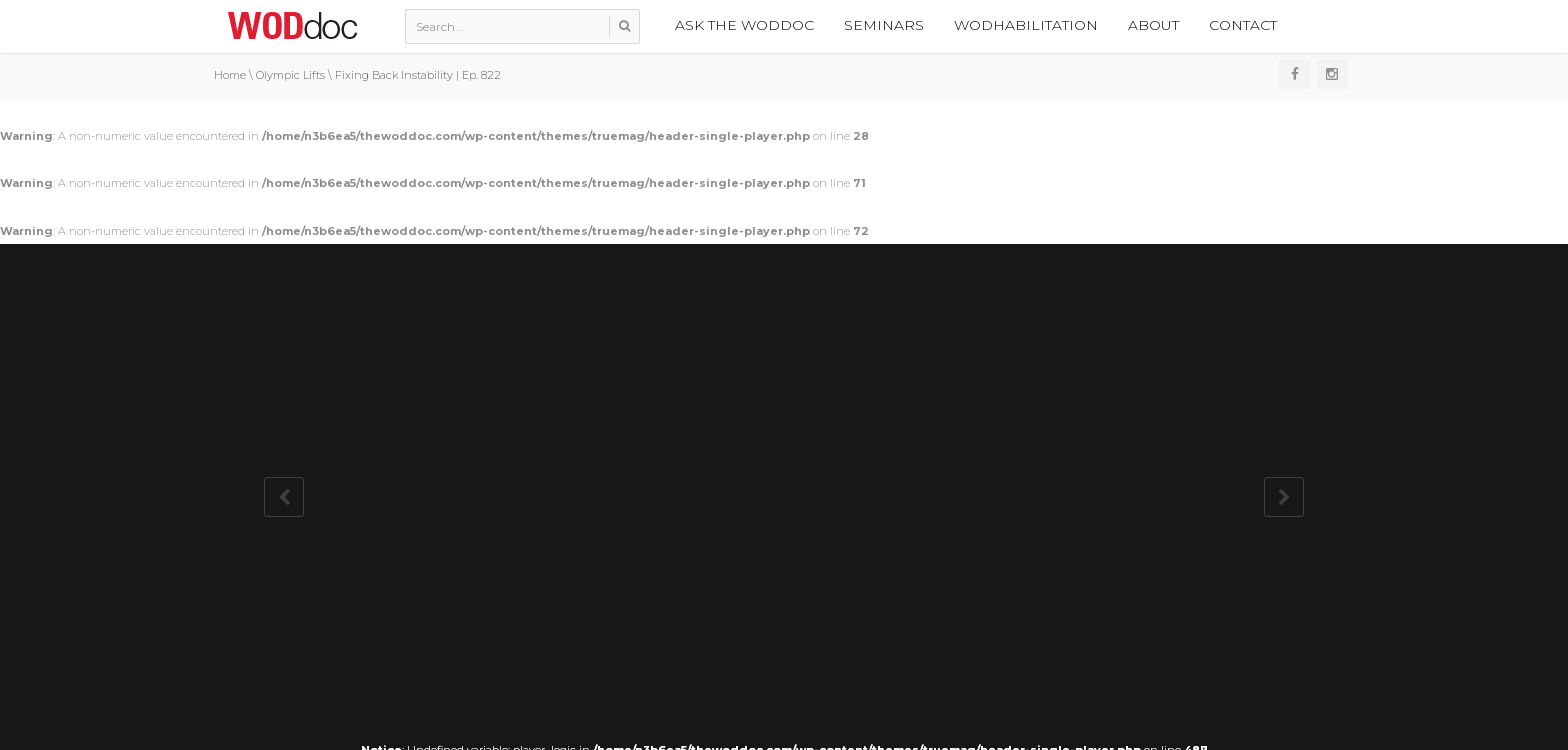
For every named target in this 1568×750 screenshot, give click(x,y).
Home (230, 75)
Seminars (884, 25)
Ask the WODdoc (744, 25)
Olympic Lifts (290, 75)
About (1153, 25)
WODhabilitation (1026, 25)
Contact (1243, 25)
